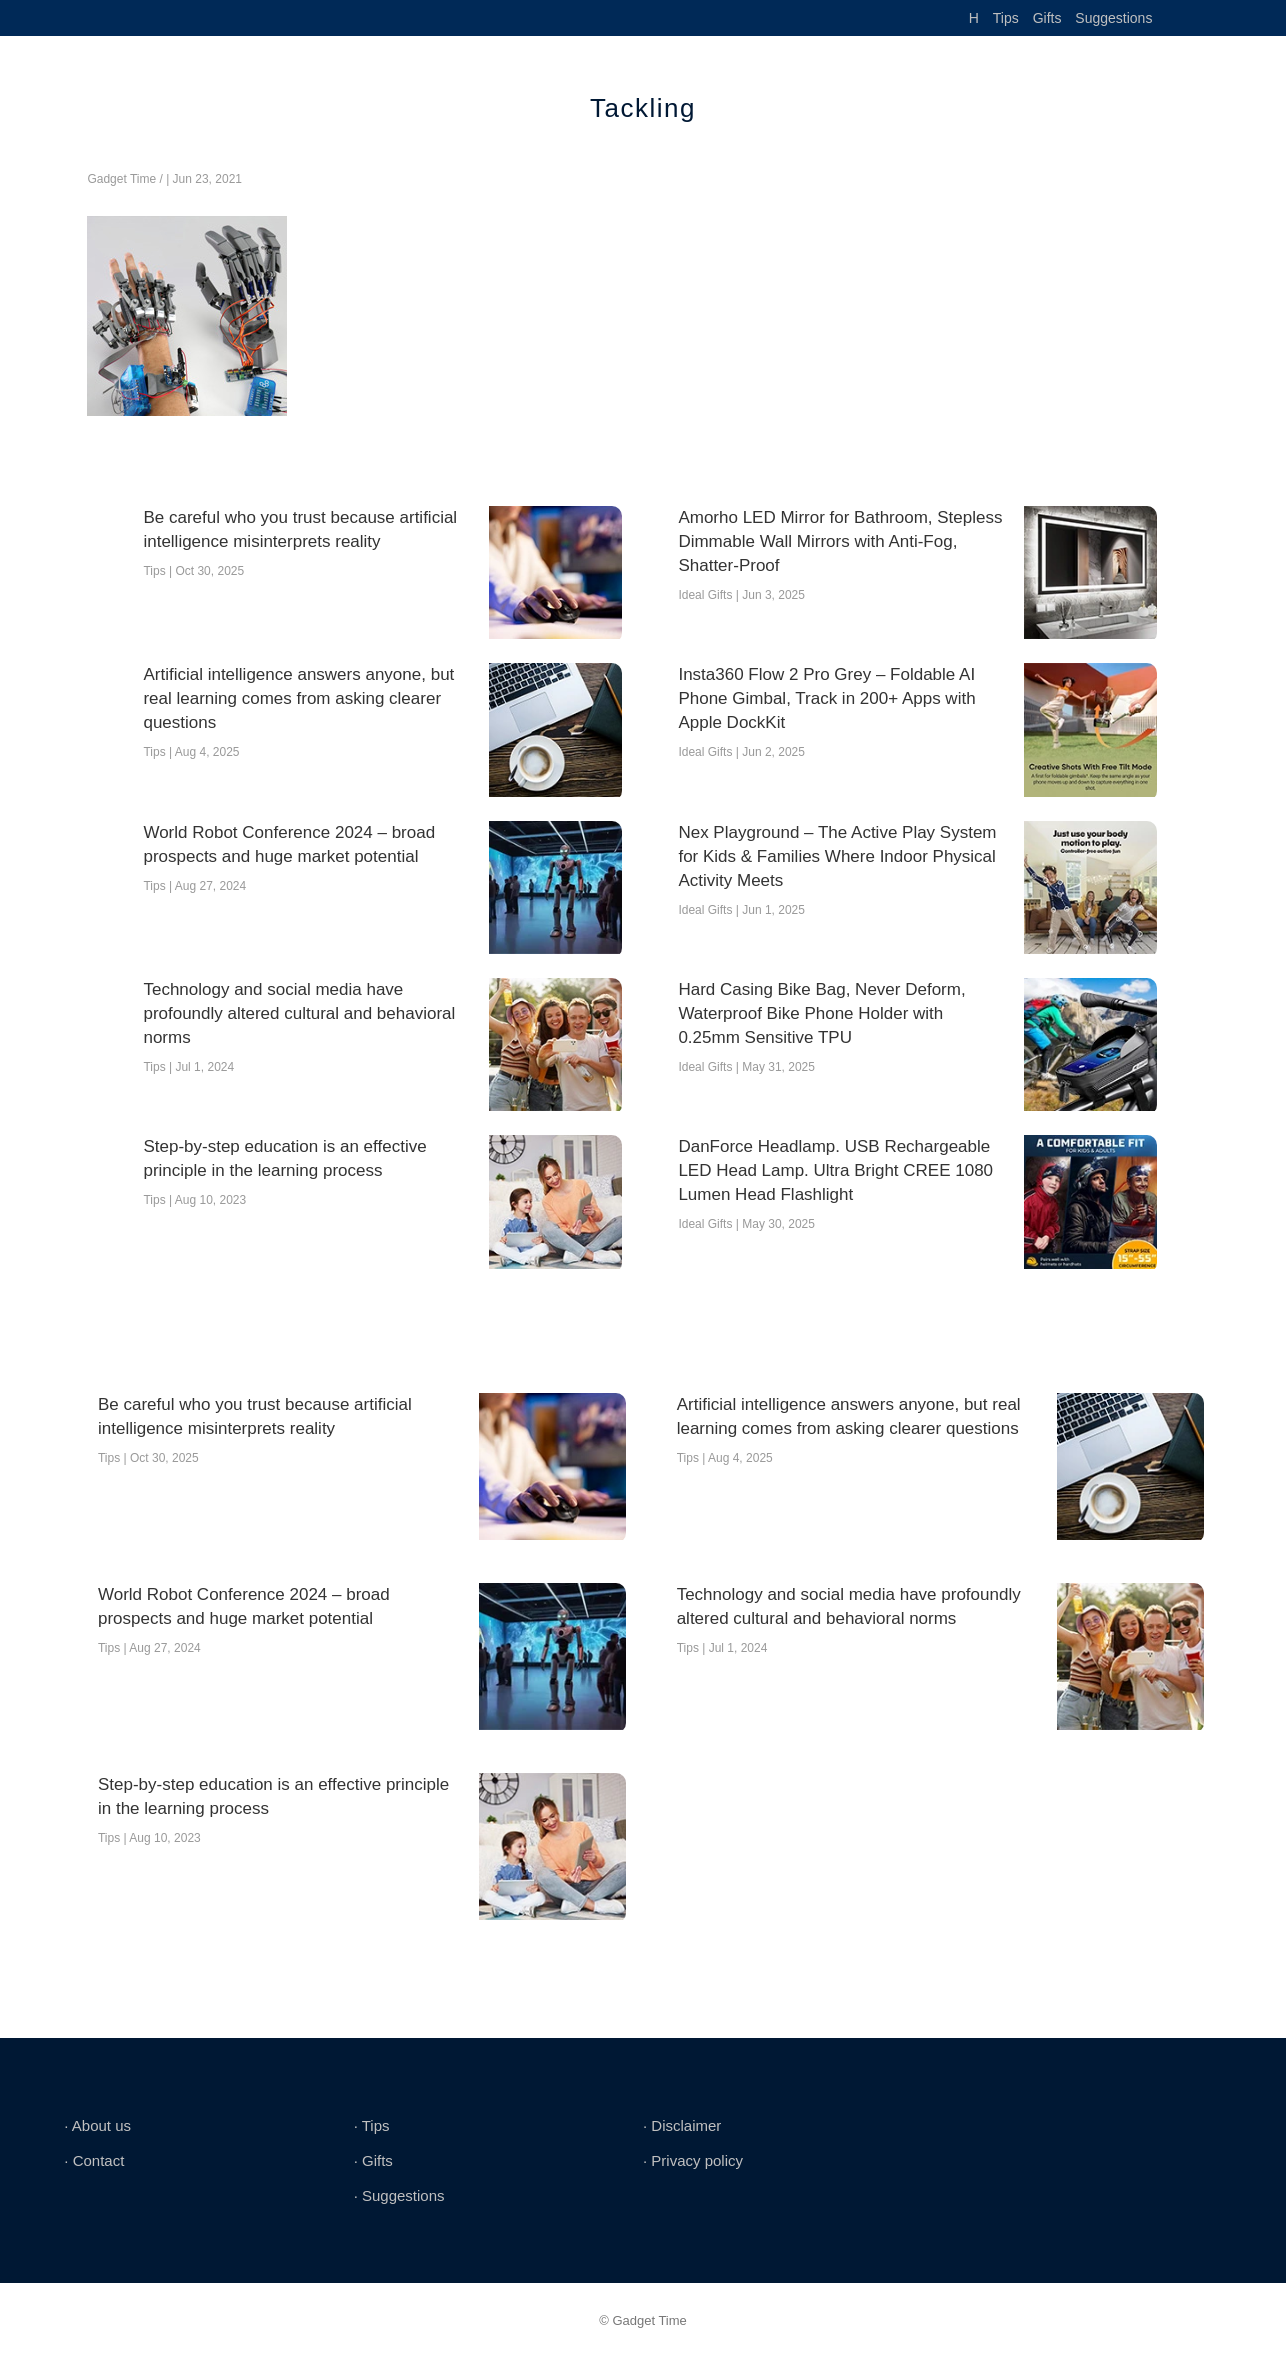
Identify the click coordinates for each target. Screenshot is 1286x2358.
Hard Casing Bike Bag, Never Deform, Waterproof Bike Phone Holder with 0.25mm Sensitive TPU (821, 1013)
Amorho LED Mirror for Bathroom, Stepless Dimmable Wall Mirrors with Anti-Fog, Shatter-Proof (840, 541)
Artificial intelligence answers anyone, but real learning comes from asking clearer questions (298, 698)
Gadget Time (121, 179)
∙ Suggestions (399, 2195)
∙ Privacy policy (693, 2160)
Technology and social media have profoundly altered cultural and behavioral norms (299, 1013)
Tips (1006, 18)
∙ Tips (372, 2125)
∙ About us (97, 2125)
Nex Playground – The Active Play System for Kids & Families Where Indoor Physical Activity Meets (837, 856)
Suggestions (1113, 18)
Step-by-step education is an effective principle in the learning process (284, 1158)
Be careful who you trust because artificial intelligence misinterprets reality (300, 529)
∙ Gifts (373, 2160)
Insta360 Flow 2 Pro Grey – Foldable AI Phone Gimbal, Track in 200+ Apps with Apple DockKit (826, 698)
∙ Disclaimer (682, 2125)
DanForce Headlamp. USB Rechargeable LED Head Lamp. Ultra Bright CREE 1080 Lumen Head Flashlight (835, 1170)
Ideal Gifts (705, 595)
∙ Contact (94, 2160)
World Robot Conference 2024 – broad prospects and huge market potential (289, 844)
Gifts (1047, 18)
